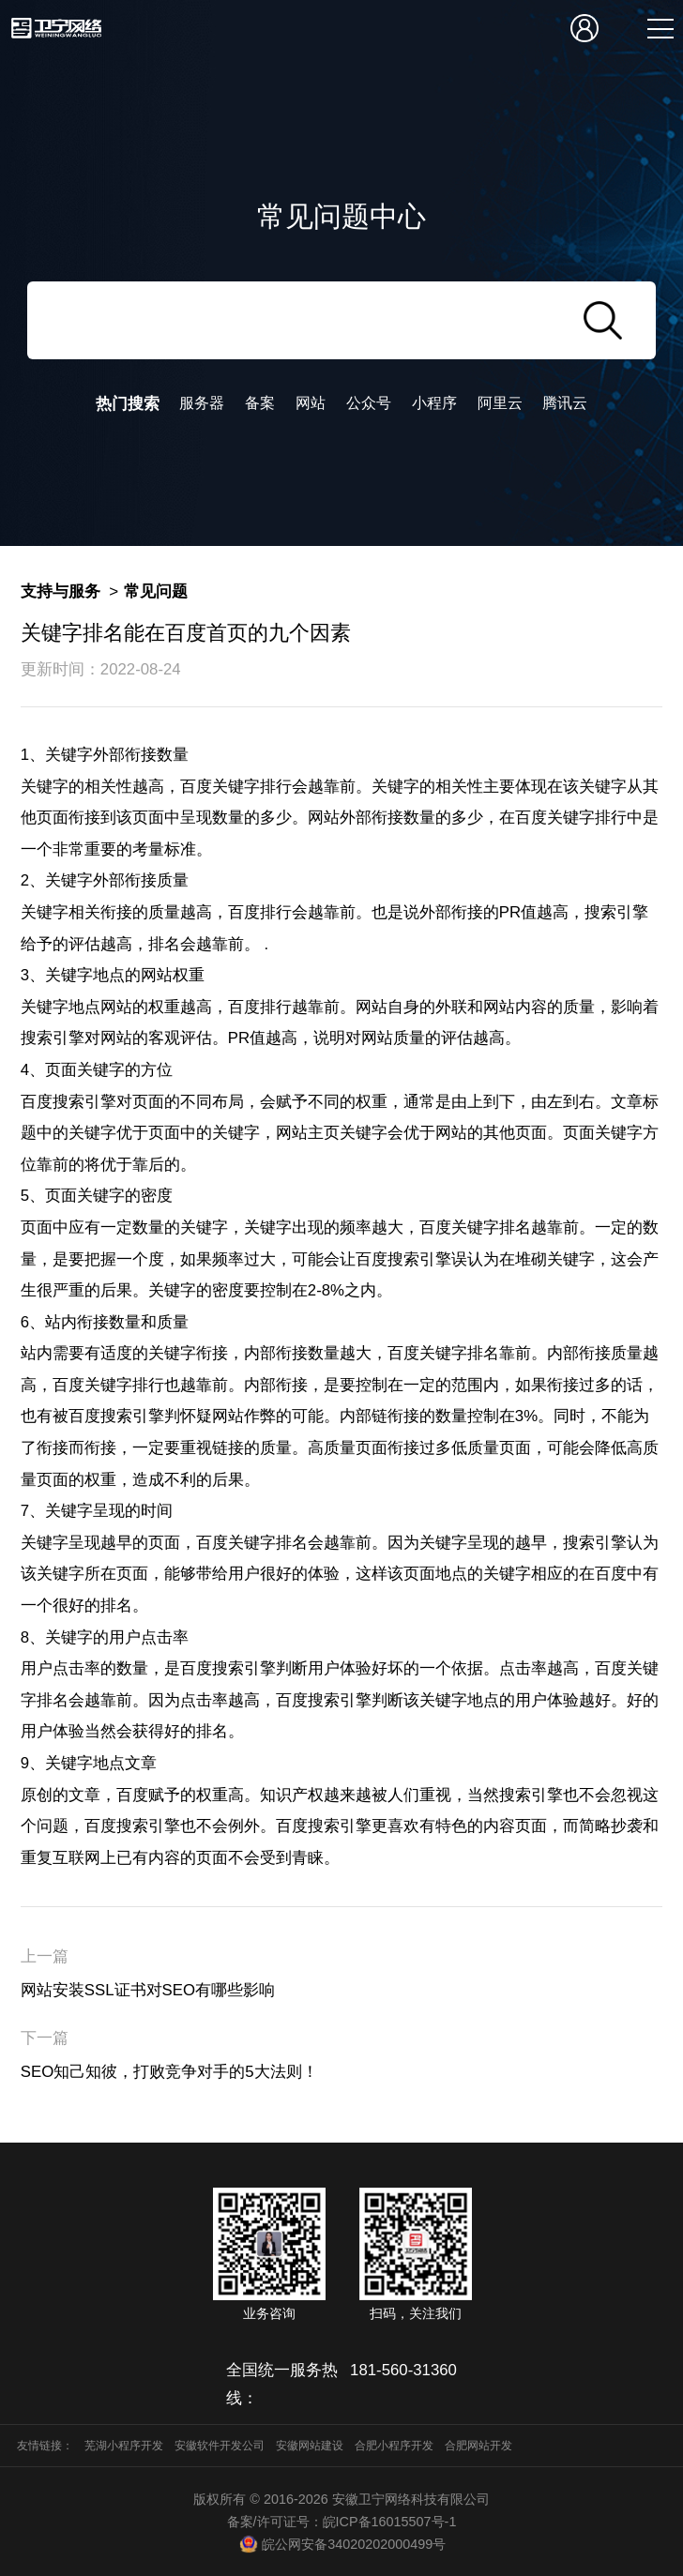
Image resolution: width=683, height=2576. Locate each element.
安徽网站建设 (309, 2445)
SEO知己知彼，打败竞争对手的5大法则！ (169, 2072)
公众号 (368, 403)
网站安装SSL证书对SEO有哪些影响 (148, 1990)
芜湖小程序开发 (123, 2445)
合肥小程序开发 (394, 2445)
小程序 (434, 403)
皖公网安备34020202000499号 (341, 2544)
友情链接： (45, 2445)
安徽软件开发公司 (220, 2445)
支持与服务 (60, 591)
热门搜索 (127, 404)
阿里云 (500, 403)
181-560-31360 (403, 2370)
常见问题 (156, 591)
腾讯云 (564, 403)
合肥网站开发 (478, 2445)
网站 (311, 403)
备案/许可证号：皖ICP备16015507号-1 (342, 2521)
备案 (260, 403)
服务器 (201, 403)
